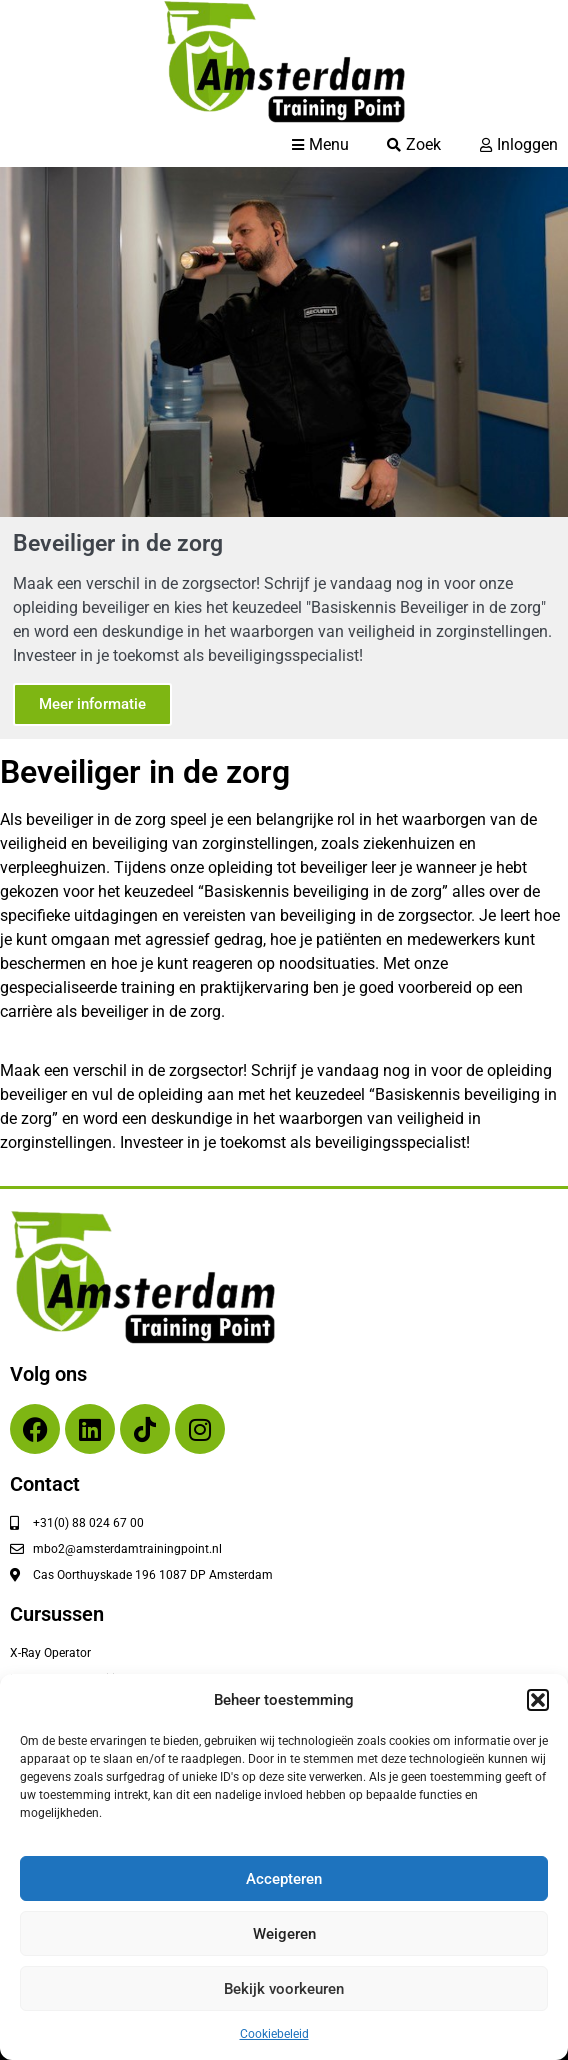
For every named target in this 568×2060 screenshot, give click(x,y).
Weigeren (284, 1934)
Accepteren (284, 1879)
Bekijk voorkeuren (284, 1989)
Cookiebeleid (274, 2034)
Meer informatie (92, 704)
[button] (538, 1700)
